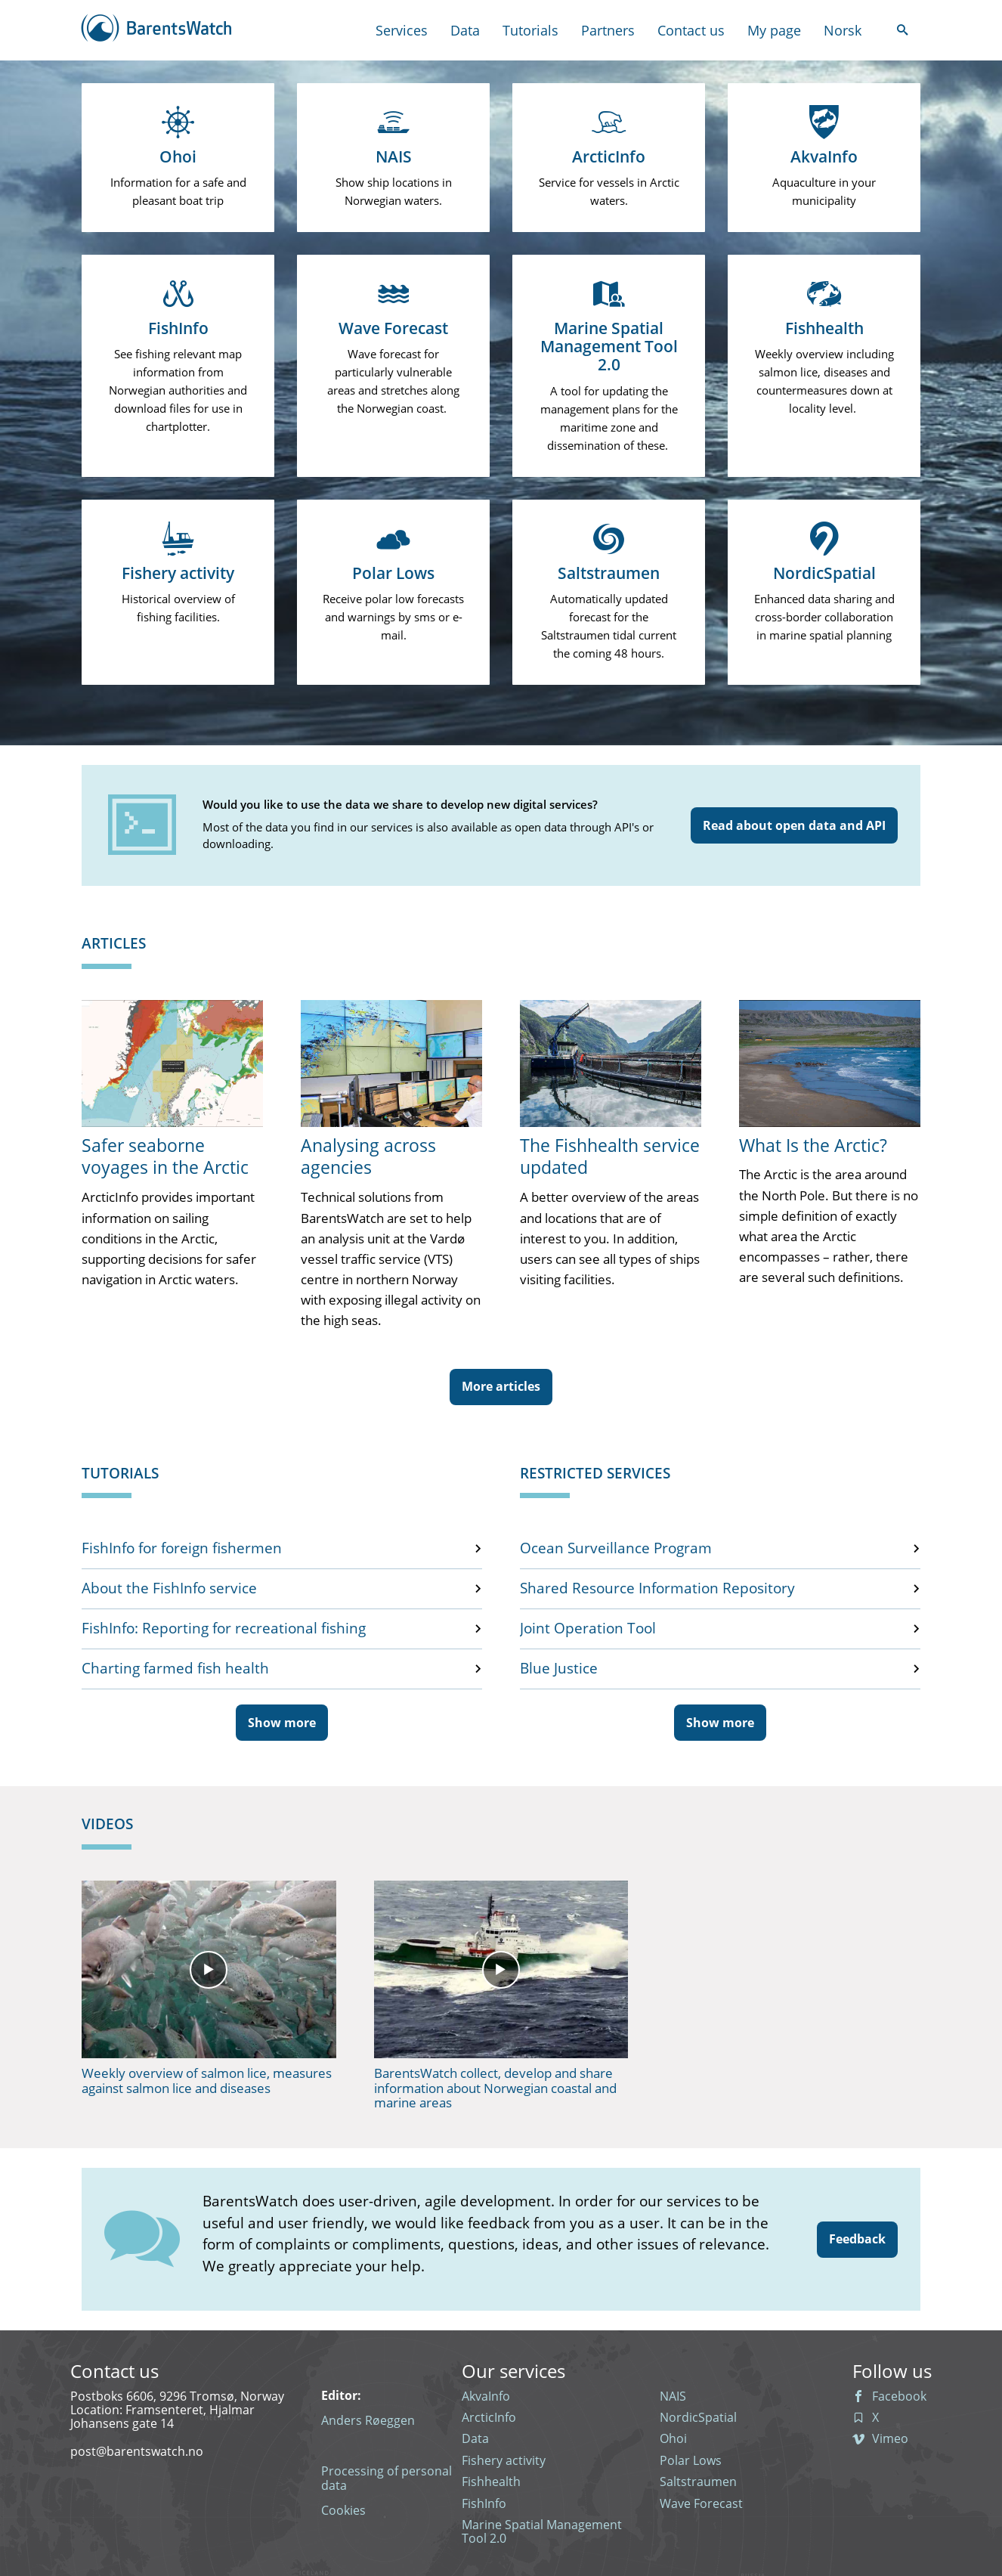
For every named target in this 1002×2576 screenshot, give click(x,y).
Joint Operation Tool (588, 1629)
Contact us (691, 31)
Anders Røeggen (368, 2420)
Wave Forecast (701, 2503)
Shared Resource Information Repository (657, 1589)
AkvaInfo (486, 2396)
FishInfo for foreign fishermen (182, 1548)
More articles (501, 1386)
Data (465, 31)
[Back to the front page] (157, 29)
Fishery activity (504, 2460)
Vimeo (880, 2438)
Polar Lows (691, 2460)
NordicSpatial (698, 2417)
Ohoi (673, 2438)
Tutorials (530, 31)
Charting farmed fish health (175, 1669)
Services (402, 30)
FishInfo (484, 2503)
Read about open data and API (794, 825)
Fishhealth (491, 2481)
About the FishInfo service (169, 1589)
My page (774, 31)
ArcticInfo (489, 2417)
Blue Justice (559, 1669)
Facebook (889, 2396)
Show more (282, 1722)
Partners (608, 31)
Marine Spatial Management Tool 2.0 (542, 2532)
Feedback (857, 2239)
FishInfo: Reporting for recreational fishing (224, 1629)
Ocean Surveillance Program (616, 1548)
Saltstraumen (698, 2481)
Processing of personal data (386, 2478)
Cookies (343, 2510)
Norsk (842, 31)
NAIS (673, 2396)
